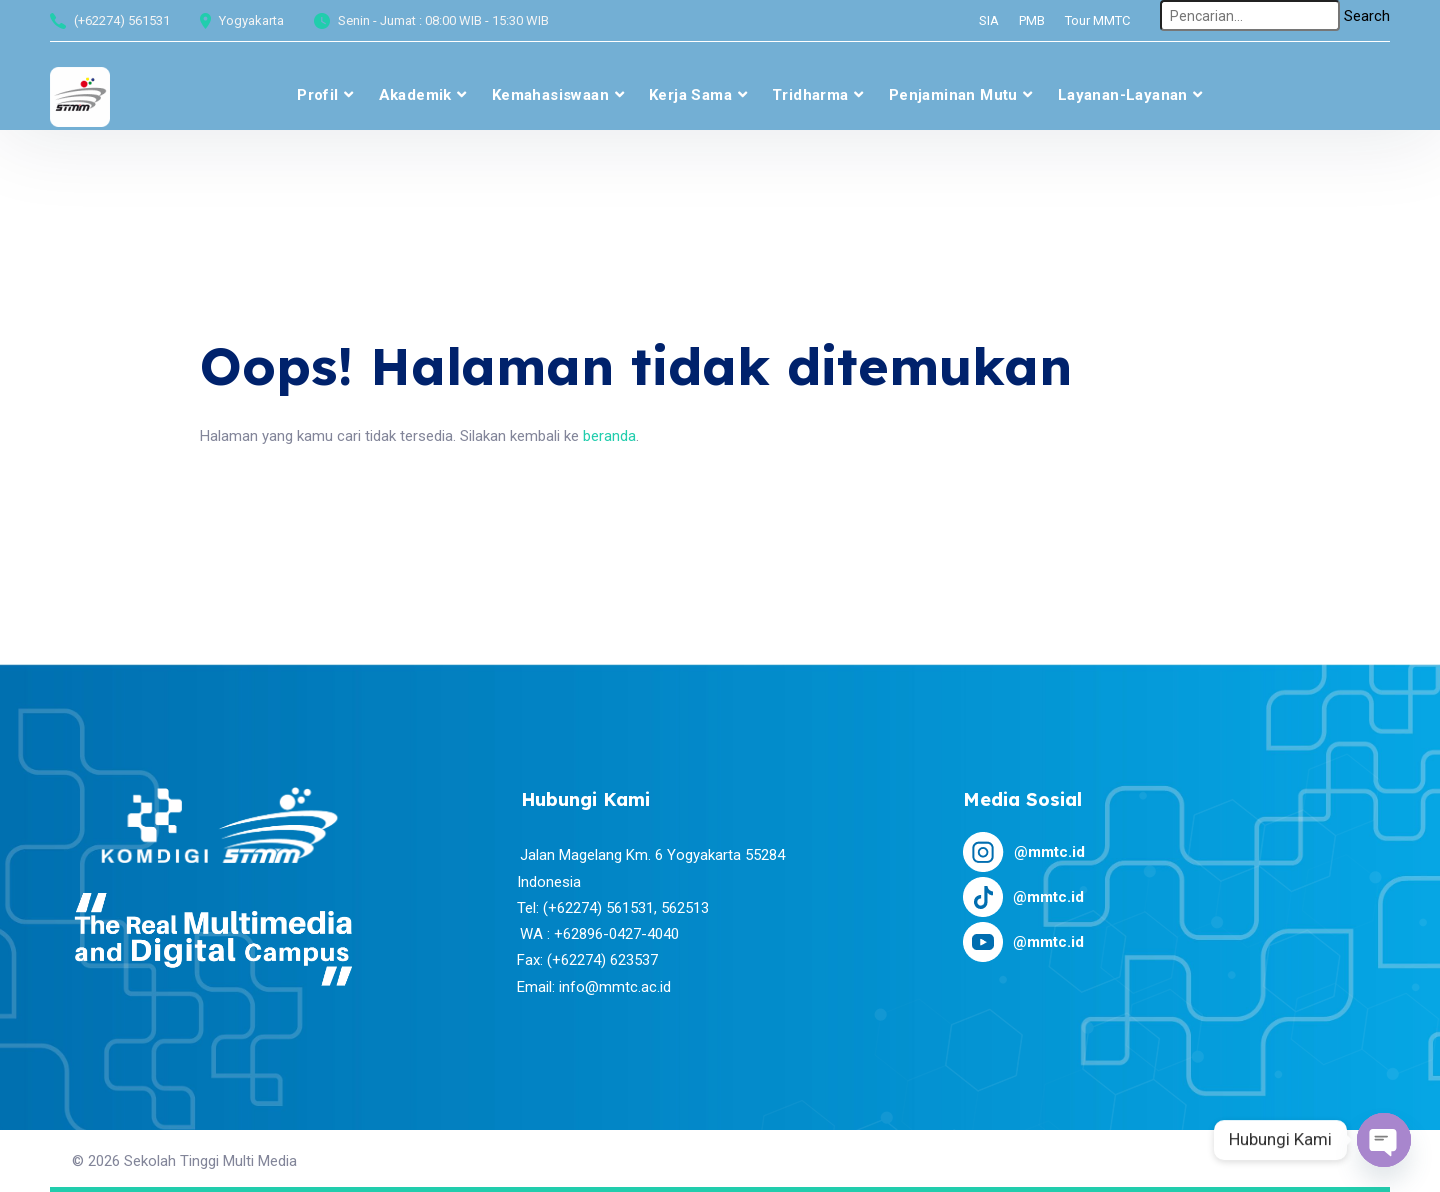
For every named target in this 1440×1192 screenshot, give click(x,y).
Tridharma (810, 95)
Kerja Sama (690, 95)
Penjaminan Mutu (953, 95)
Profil (317, 95)
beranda (609, 436)
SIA (989, 20)
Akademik (415, 95)
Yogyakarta (251, 20)
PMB (1032, 20)
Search (1367, 16)
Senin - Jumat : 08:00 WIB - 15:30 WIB (443, 20)
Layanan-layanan (1123, 95)
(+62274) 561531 (122, 20)
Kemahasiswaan (550, 95)
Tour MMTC (1097, 20)
